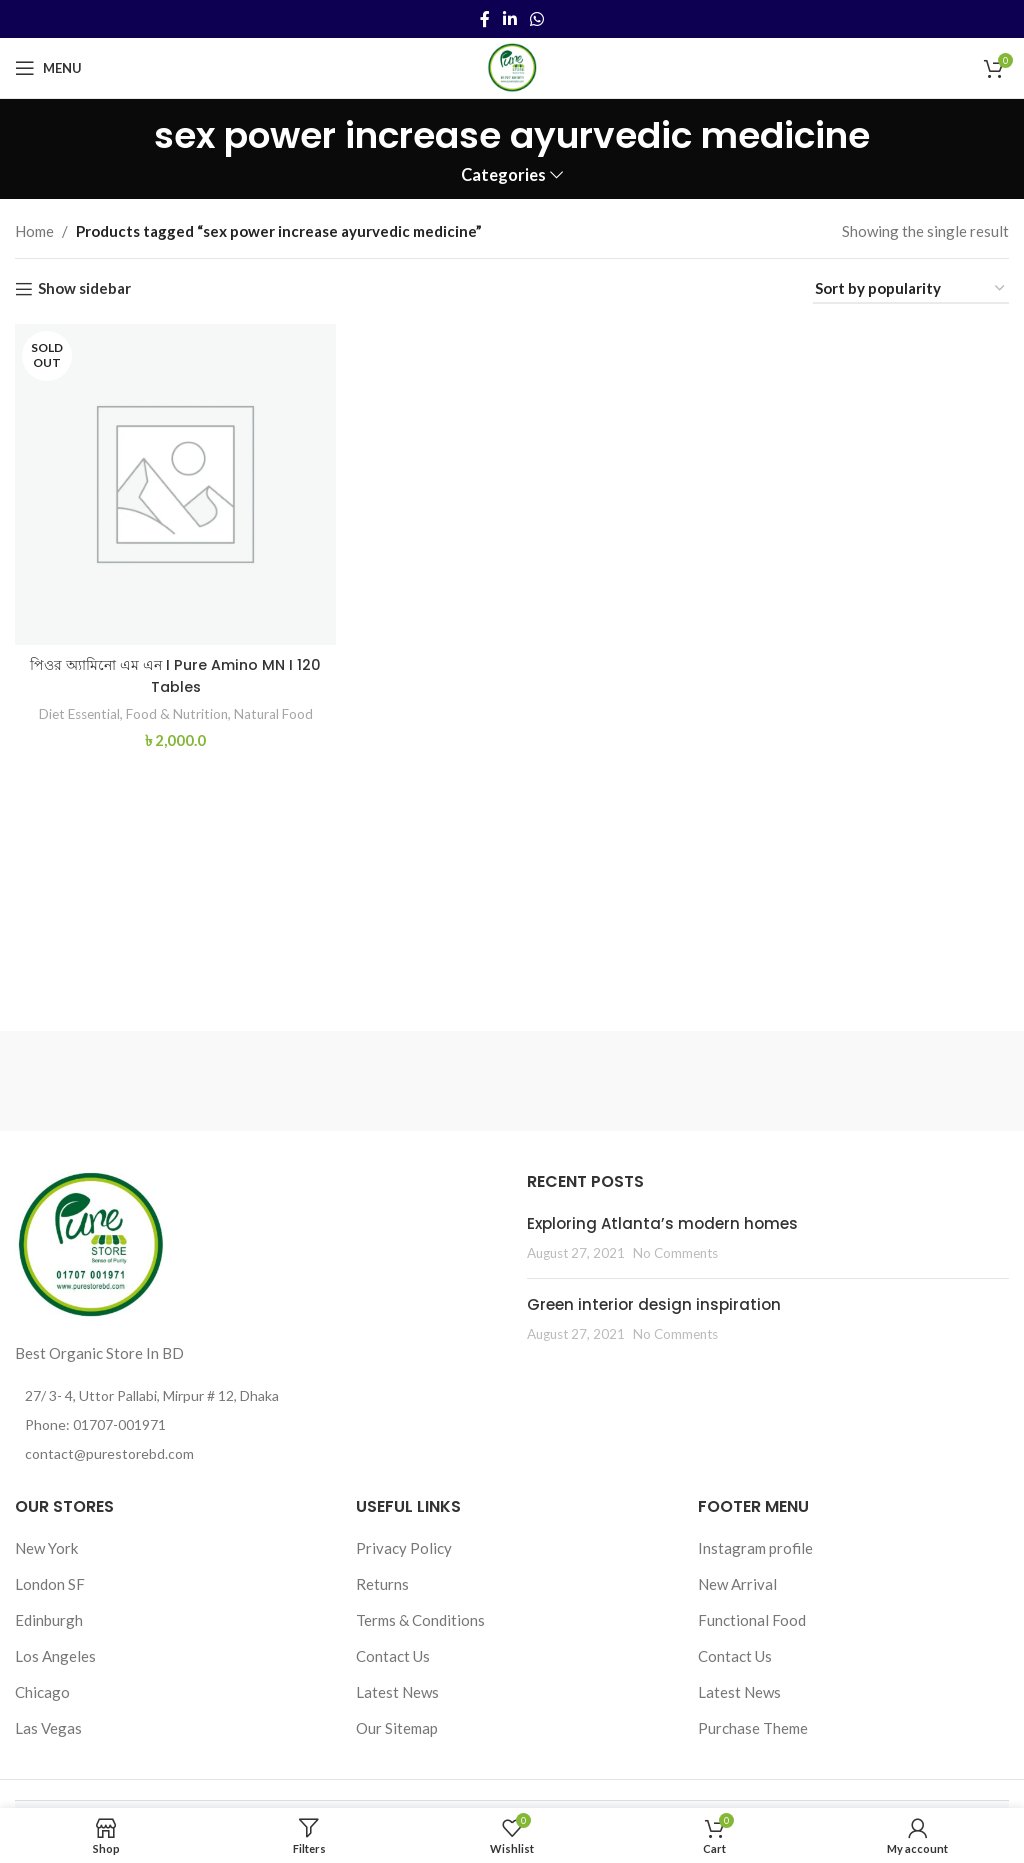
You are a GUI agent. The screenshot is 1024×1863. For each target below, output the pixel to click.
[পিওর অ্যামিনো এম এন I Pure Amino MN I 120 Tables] (174, 483)
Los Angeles (55, 1656)
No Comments (675, 1253)
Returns (382, 1584)
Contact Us (393, 1656)
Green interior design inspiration (654, 1304)
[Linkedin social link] (509, 19)
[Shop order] (911, 289)
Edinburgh (49, 1620)
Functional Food (752, 1620)
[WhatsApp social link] (537, 19)
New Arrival (737, 1584)
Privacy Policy (404, 1548)
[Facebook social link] (484, 19)
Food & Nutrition (175, 708)
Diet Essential (71, 708)
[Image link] (90, 1243)
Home (34, 231)
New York (46, 1548)
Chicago (42, 1692)
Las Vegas (48, 1728)
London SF (50, 1584)
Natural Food (278, 708)
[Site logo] (512, 66)
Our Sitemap (397, 1728)
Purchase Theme (753, 1728)
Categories (503, 175)
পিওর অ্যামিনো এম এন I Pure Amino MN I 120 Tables (174, 672)
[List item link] (256, 1425)
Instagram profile (755, 1548)
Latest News (397, 1692)
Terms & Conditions (420, 1620)
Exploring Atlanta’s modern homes (662, 1223)
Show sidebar (84, 289)
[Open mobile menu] (48, 68)
